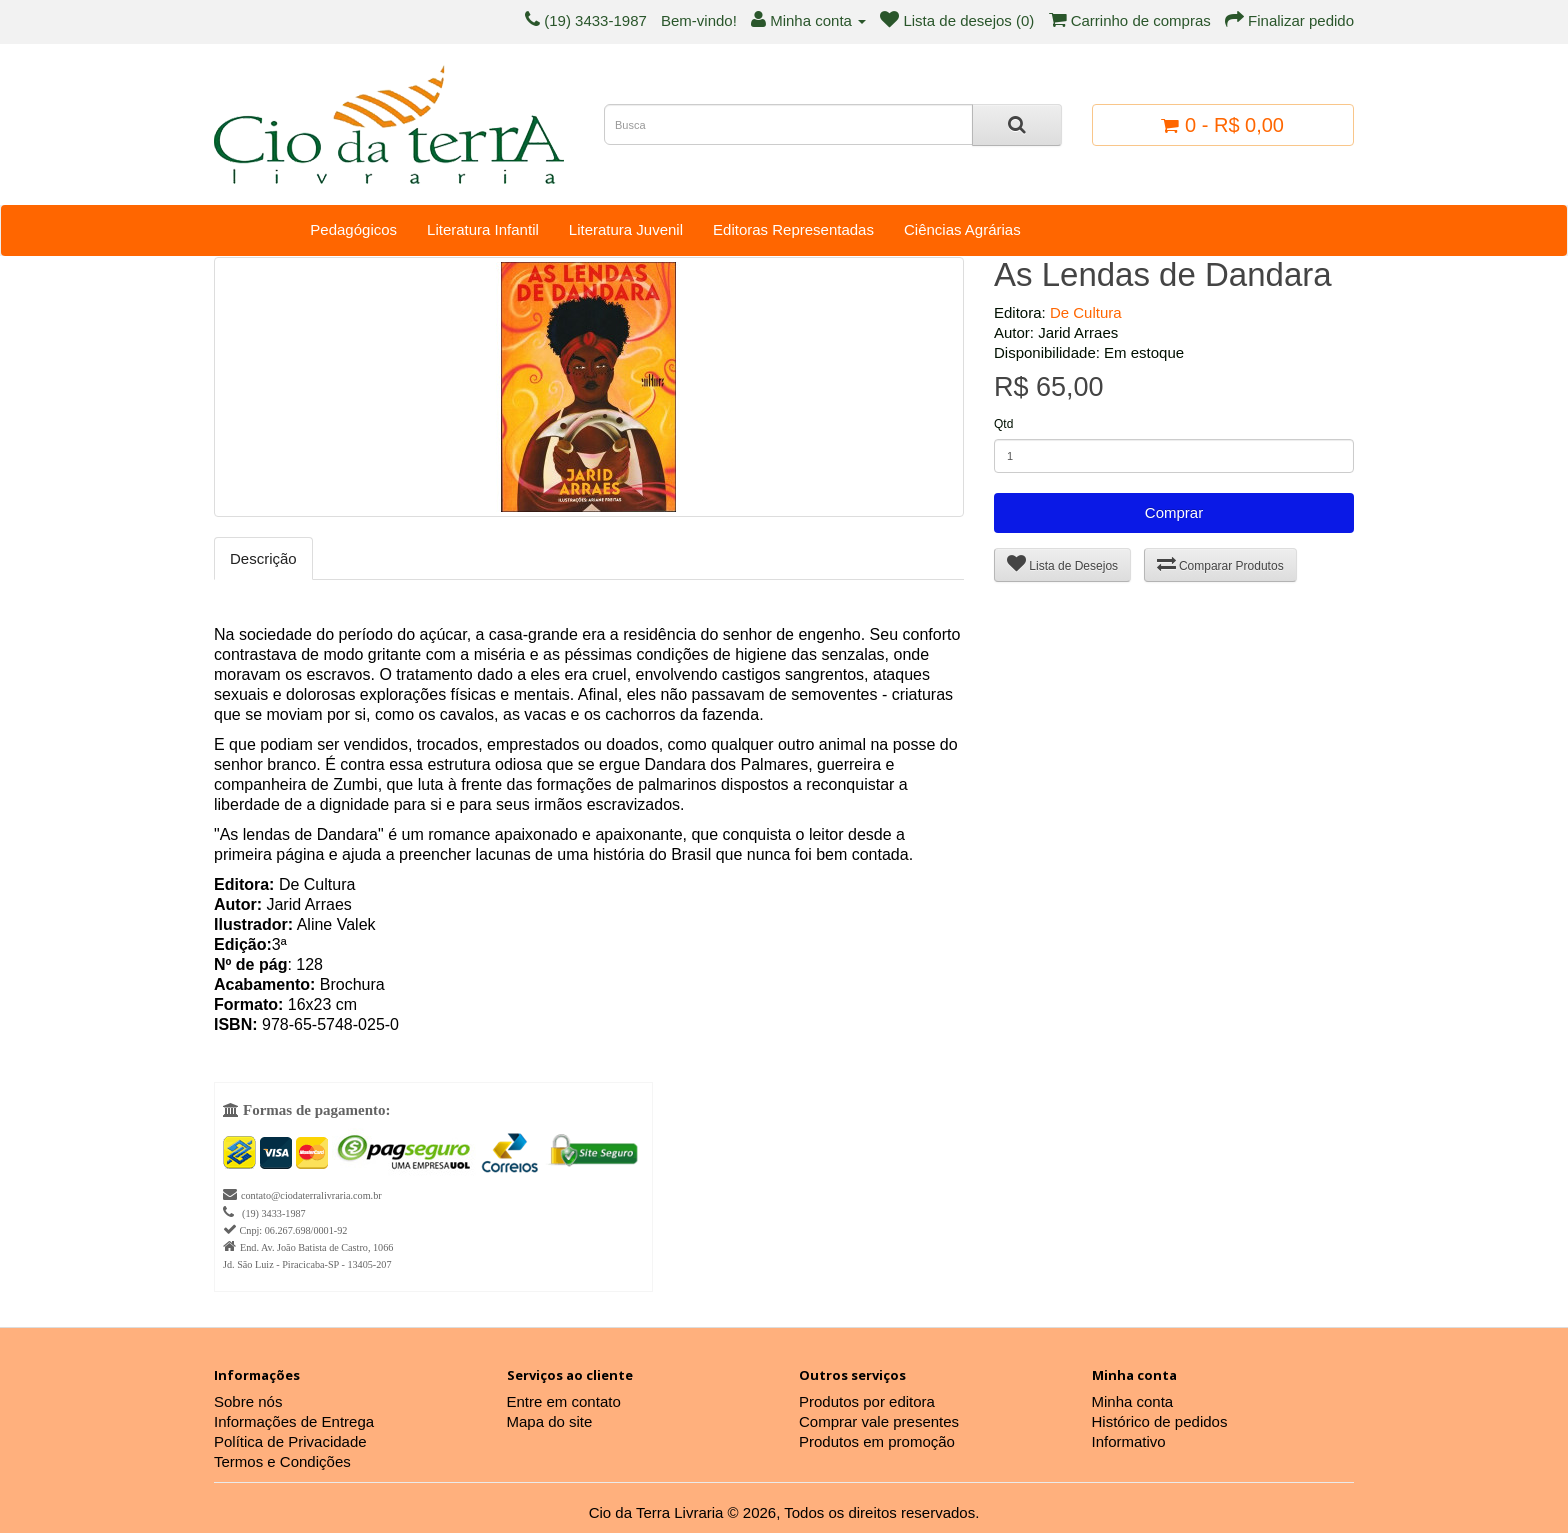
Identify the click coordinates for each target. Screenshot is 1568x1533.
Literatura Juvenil (626, 229)
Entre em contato (564, 1401)
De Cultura (1086, 312)
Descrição (263, 558)
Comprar (1174, 512)
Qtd (1003, 424)
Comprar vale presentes (879, 1421)
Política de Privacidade (290, 1441)
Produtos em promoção (877, 1441)
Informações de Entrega (294, 1421)
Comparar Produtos (1220, 563)
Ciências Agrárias (962, 229)
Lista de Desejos (1062, 563)
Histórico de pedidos (1160, 1421)
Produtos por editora (867, 1401)
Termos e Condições (282, 1461)
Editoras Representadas (793, 229)
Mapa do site (550, 1421)
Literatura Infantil (483, 229)
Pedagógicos (353, 229)
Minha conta (1133, 1401)
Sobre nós (248, 1401)
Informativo (1129, 1441)
